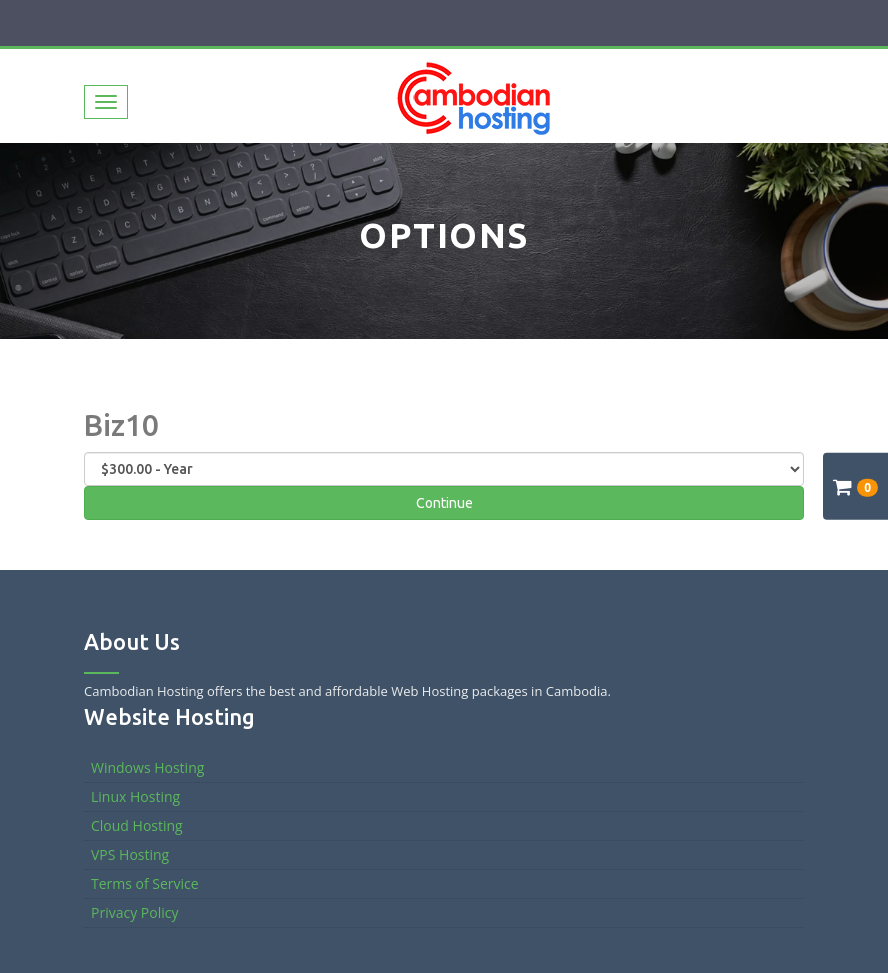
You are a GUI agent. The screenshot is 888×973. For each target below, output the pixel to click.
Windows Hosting (147, 767)
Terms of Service (145, 883)
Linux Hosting (135, 796)
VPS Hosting (130, 854)
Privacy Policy (134, 912)
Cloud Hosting (137, 825)
